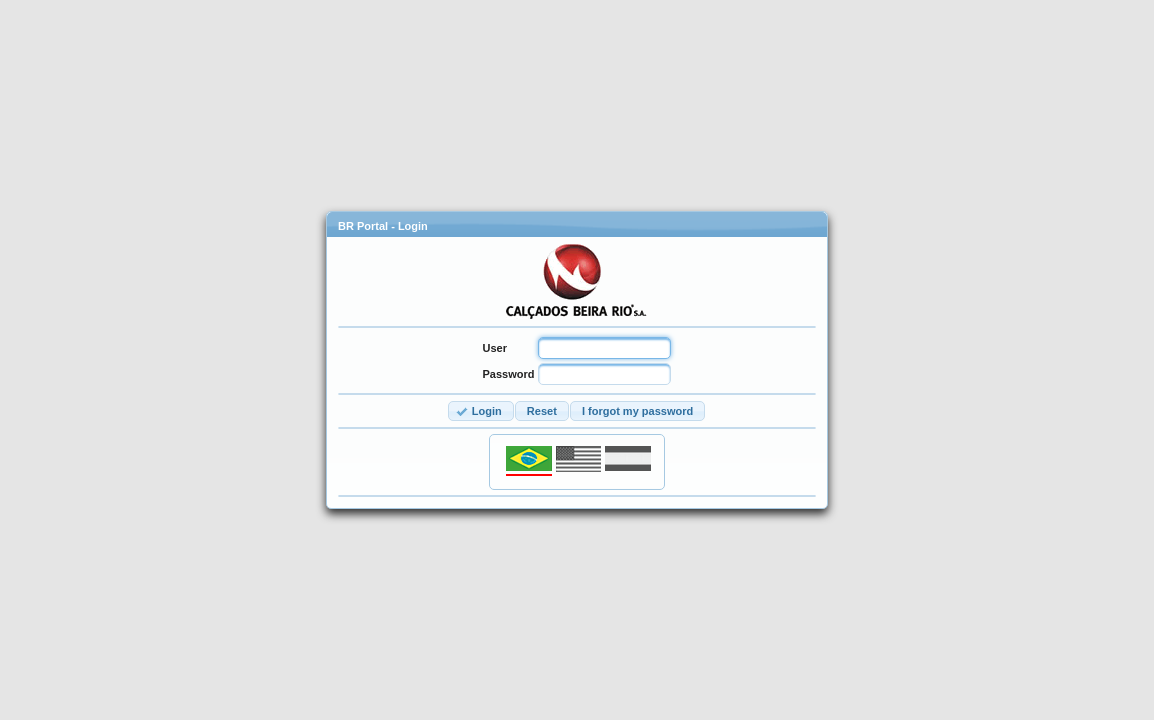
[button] (481, 411)
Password (509, 374)
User (495, 348)
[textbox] (604, 348)
